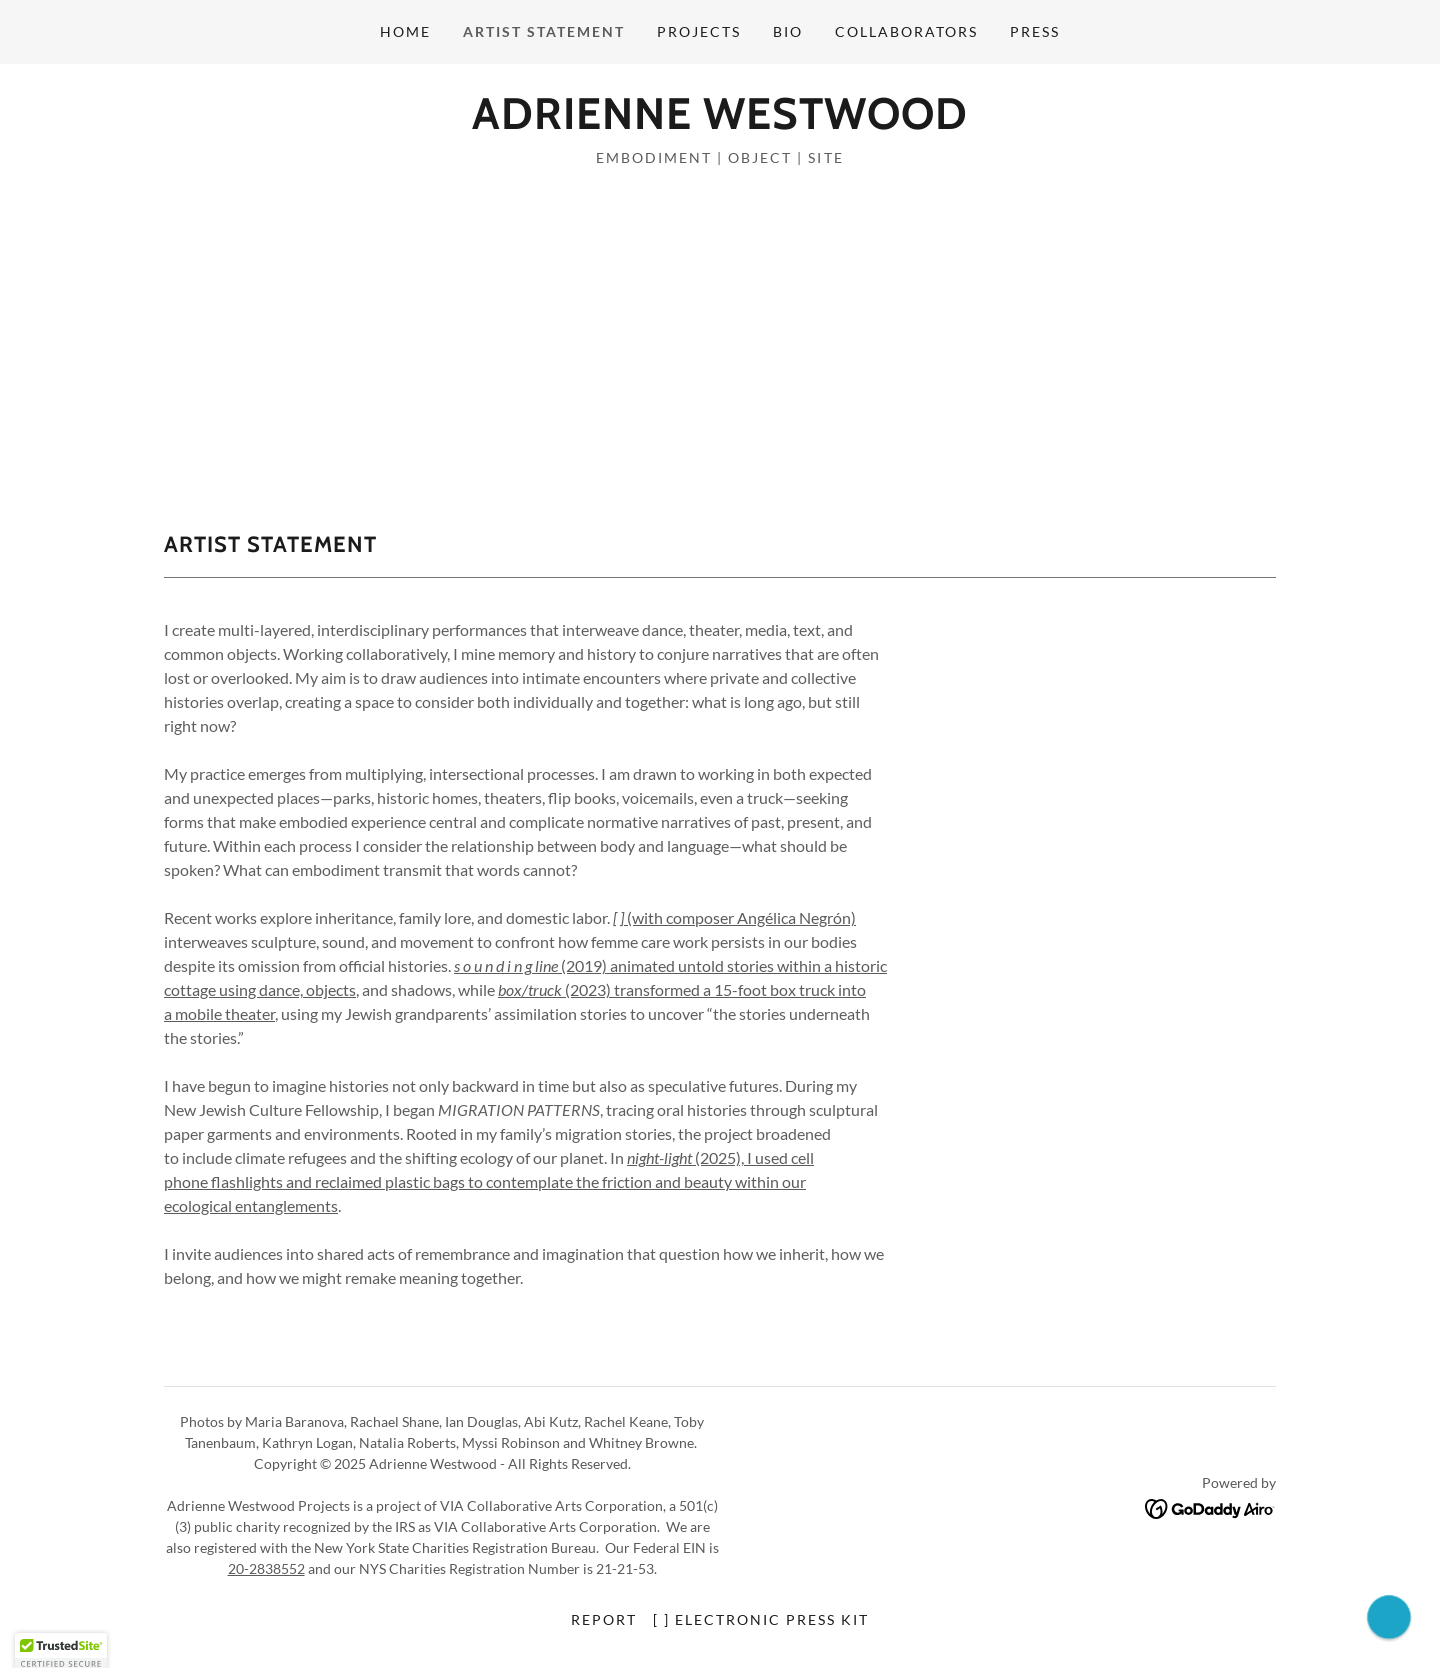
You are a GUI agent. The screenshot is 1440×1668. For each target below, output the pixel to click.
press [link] (1035, 31)
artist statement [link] (544, 31)
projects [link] (699, 31)
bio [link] (788, 31)
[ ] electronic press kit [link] (761, 1619)
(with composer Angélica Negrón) (734, 917)
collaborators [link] (906, 31)
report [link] (604, 1619)
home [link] (405, 31)
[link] (720, 122)
